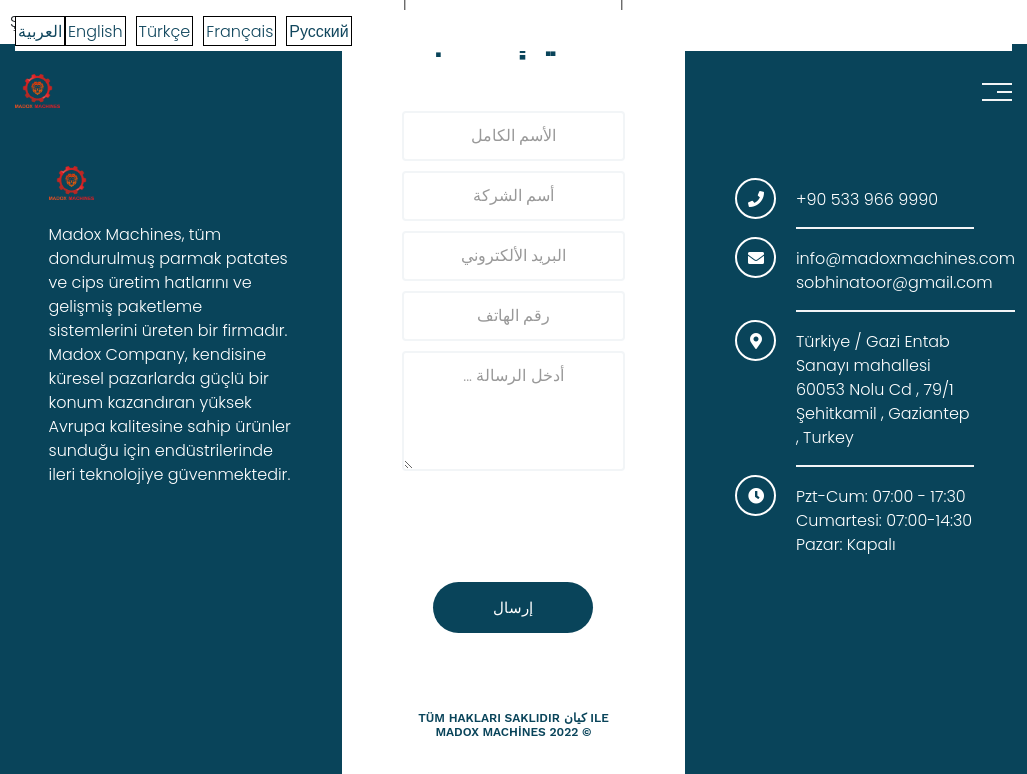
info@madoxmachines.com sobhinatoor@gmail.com (905, 270)
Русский (318, 31)
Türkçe (165, 31)
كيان (575, 718)
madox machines (490, 732)
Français (239, 31)
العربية (40, 31)
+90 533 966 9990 (867, 199)
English (95, 31)
